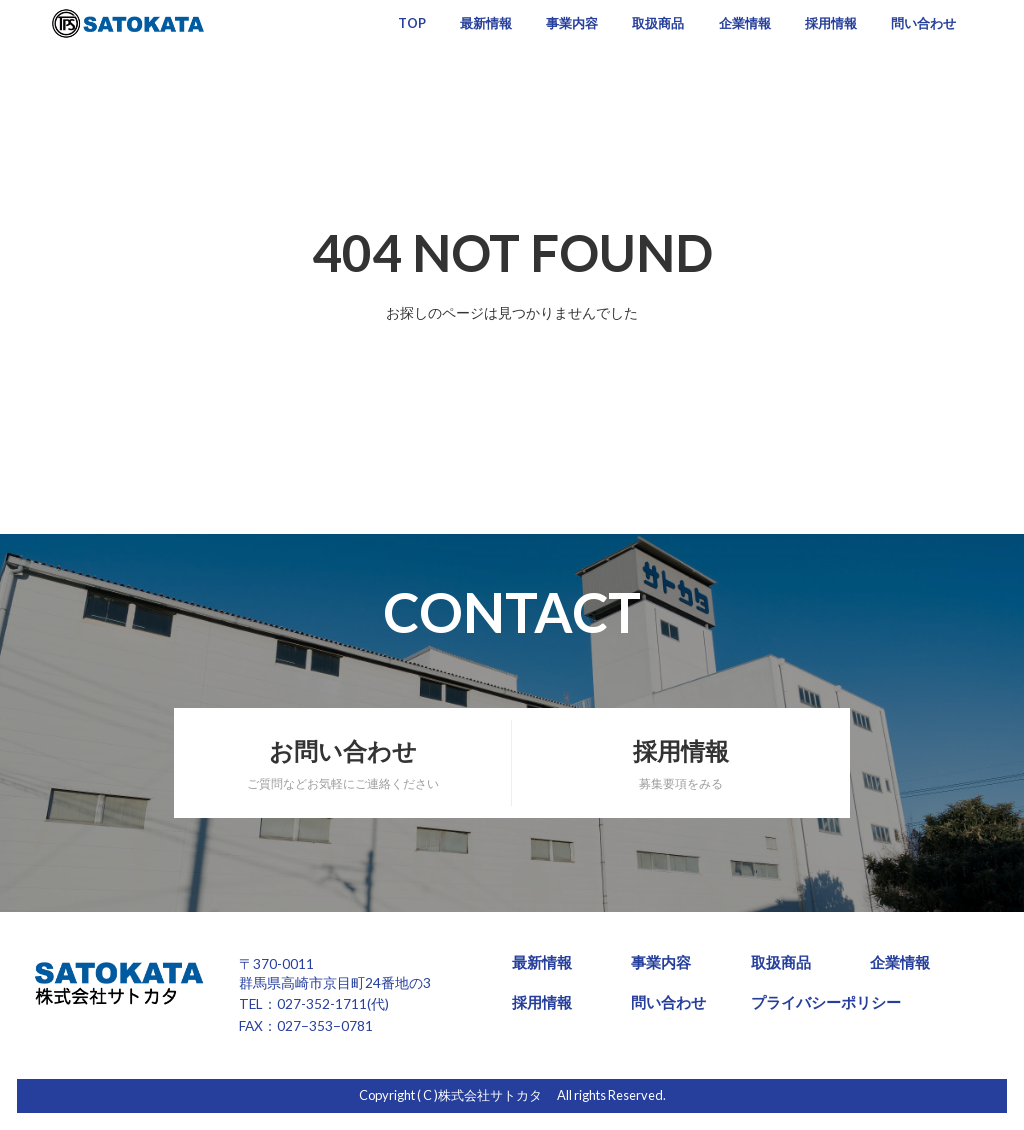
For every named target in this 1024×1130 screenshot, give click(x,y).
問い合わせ (923, 23)
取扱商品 (658, 23)
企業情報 (745, 23)
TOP (412, 23)
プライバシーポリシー (826, 1002)
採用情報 (831, 23)
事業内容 (572, 23)
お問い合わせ (343, 764)
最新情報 (486, 23)
